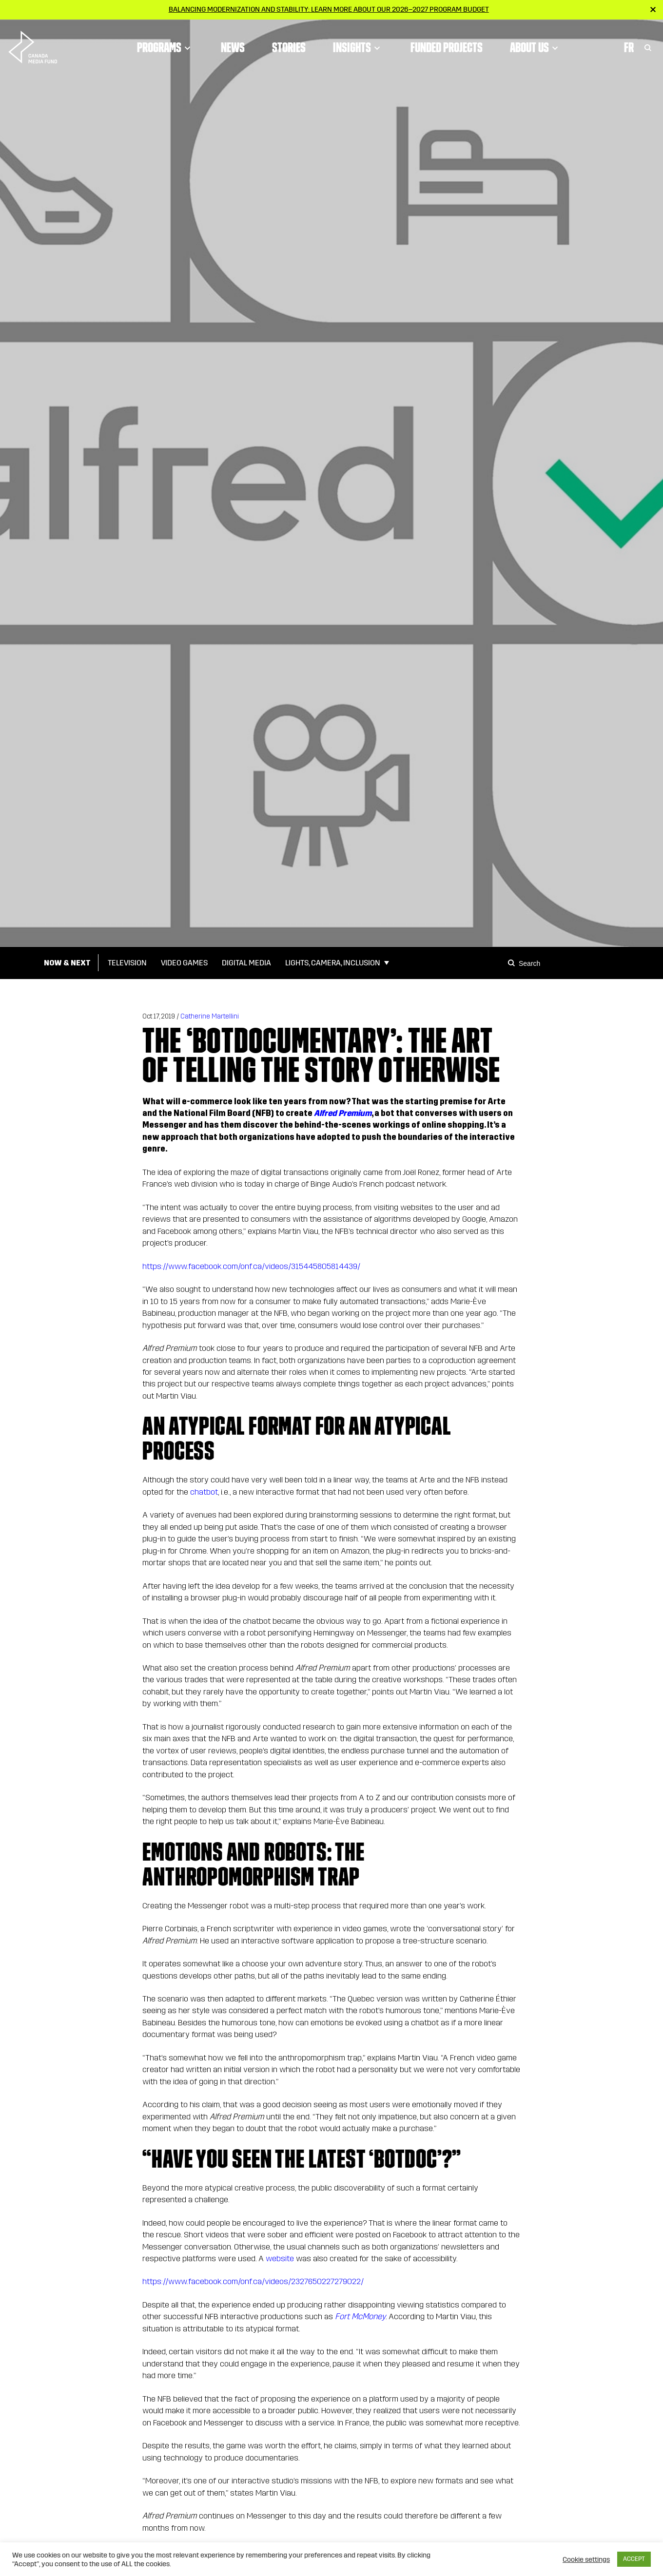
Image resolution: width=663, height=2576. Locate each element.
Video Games (184, 962)
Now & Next (67, 962)
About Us (535, 46)
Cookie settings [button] (586, 2559)
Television (127, 962)
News (233, 46)
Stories (289, 46)
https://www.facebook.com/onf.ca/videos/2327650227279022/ (253, 2281)
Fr (629, 46)
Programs (165, 46)
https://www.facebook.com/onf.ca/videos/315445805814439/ (251, 1266)
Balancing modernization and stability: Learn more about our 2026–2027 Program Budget (329, 9)
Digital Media (246, 962)
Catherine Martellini (209, 1016)
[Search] (512, 963)
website (280, 2258)
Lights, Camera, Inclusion (332, 962)
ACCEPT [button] (634, 2559)
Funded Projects (446, 46)
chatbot (204, 1492)
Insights (358, 46)
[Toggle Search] (648, 46)
